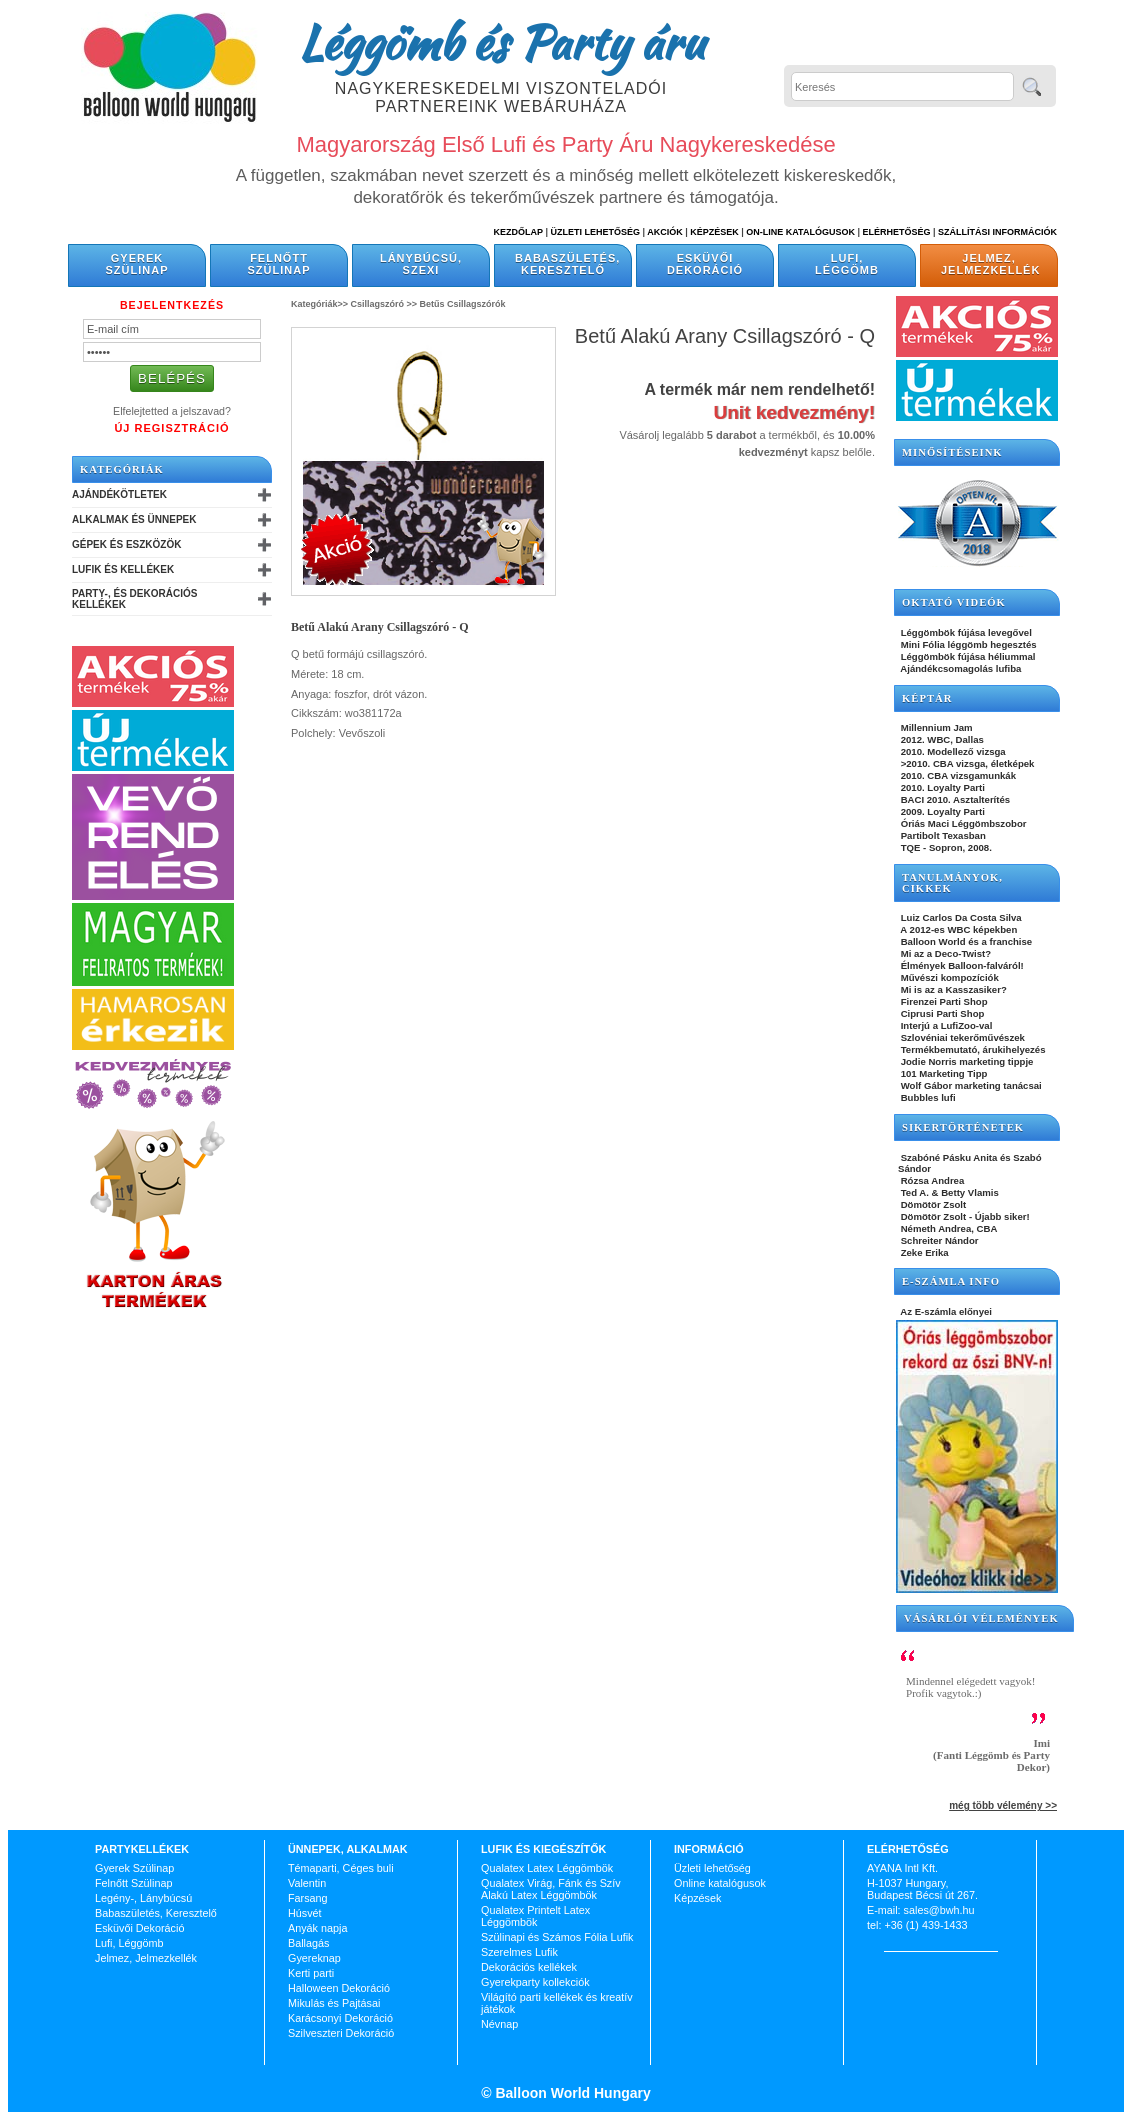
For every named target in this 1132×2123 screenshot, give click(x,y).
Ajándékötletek (119, 494)
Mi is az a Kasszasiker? (952, 989)
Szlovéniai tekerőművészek (961, 1037)
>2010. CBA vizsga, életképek (966, 763)
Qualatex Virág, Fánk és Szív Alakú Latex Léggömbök (551, 1889)
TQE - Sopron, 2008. (945, 847)
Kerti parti (311, 1973)
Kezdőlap (518, 232)
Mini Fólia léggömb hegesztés (967, 644)
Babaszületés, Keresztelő (567, 264)
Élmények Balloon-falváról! (961, 965)
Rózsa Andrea (931, 1180)
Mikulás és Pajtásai (334, 2003)
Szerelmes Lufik (519, 1952)
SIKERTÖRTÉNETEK (963, 1127)
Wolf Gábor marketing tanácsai (970, 1085)
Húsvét (305, 1913)
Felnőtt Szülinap (279, 264)
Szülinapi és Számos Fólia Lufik (557, 1937)
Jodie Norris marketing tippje (965, 1061)
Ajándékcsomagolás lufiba (959, 668)
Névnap (499, 2024)
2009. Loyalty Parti (941, 811)
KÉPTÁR (927, 698)
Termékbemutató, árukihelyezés (972, 1049)
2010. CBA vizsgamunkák (957, 775)
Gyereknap (314, 1958)
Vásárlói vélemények (981, 1618)
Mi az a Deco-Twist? (944, 953)
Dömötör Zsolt (932, 1204)
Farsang (308, 1898)
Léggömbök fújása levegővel (965, 632)
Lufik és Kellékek (123, 569)
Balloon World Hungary (571, 2093)
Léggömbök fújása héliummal (967, 656)
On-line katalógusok (800, 232)
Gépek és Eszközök (126, 544)
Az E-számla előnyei (945, 1311)
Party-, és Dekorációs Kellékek (134, 599)
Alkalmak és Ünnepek (134, 519)
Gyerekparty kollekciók (535, 1982)
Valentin (307, 1883)
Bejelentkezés (172, 305)
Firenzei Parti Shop (943, 1001)
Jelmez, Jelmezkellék (990, 264)
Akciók (665, 232)
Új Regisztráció (171, 428)
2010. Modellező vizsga (952, 751)
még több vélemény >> (1003, 1805)
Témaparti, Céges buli (341, 1868)
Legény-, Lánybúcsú (143, 1898)
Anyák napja (317, 1928)
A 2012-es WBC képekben (957, 929)
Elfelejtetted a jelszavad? (172, 411)
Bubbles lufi (927, 1097)
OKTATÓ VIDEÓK (954, 602)
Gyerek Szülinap (137, 264)
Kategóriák (122, 469)
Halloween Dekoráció (339, 1988)
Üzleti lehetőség (712, 1868)
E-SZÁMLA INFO (951, 1281)
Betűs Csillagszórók (463, 304)
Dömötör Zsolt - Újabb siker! (964, 1216)
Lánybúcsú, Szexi (421, 264)
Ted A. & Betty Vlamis (948, 1192)
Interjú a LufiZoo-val (945, 1025)
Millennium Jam (935, 727)
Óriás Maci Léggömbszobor (962, 823)
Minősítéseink (952, 452)
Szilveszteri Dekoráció (341, 2033)
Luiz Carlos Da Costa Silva (960, 917)
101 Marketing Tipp (942, 1073)
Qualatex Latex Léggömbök (547, 1868)
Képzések (714, 232)
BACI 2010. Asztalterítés (954, 799)
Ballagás (308, 1943)
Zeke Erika (923, 1252)
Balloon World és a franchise (965, 941)
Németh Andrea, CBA (947, 1228)
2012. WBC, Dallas (941, 739)
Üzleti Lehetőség (595, 232)
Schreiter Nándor (938, 1240)
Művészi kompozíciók (948, 977)
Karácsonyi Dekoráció (340, 2018)
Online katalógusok (720, 1883)
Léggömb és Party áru (501, 42)
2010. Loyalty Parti (941, 787)
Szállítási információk (997, 232)
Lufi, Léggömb (847, 264)
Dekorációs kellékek (529, 1967)
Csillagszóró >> (384, 304)
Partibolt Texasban (942, 835)
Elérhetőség (896, 232)
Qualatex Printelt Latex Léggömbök (535, 1916)
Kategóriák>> (319, 304)
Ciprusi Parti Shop (941, 1013)
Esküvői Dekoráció (705, 264)
